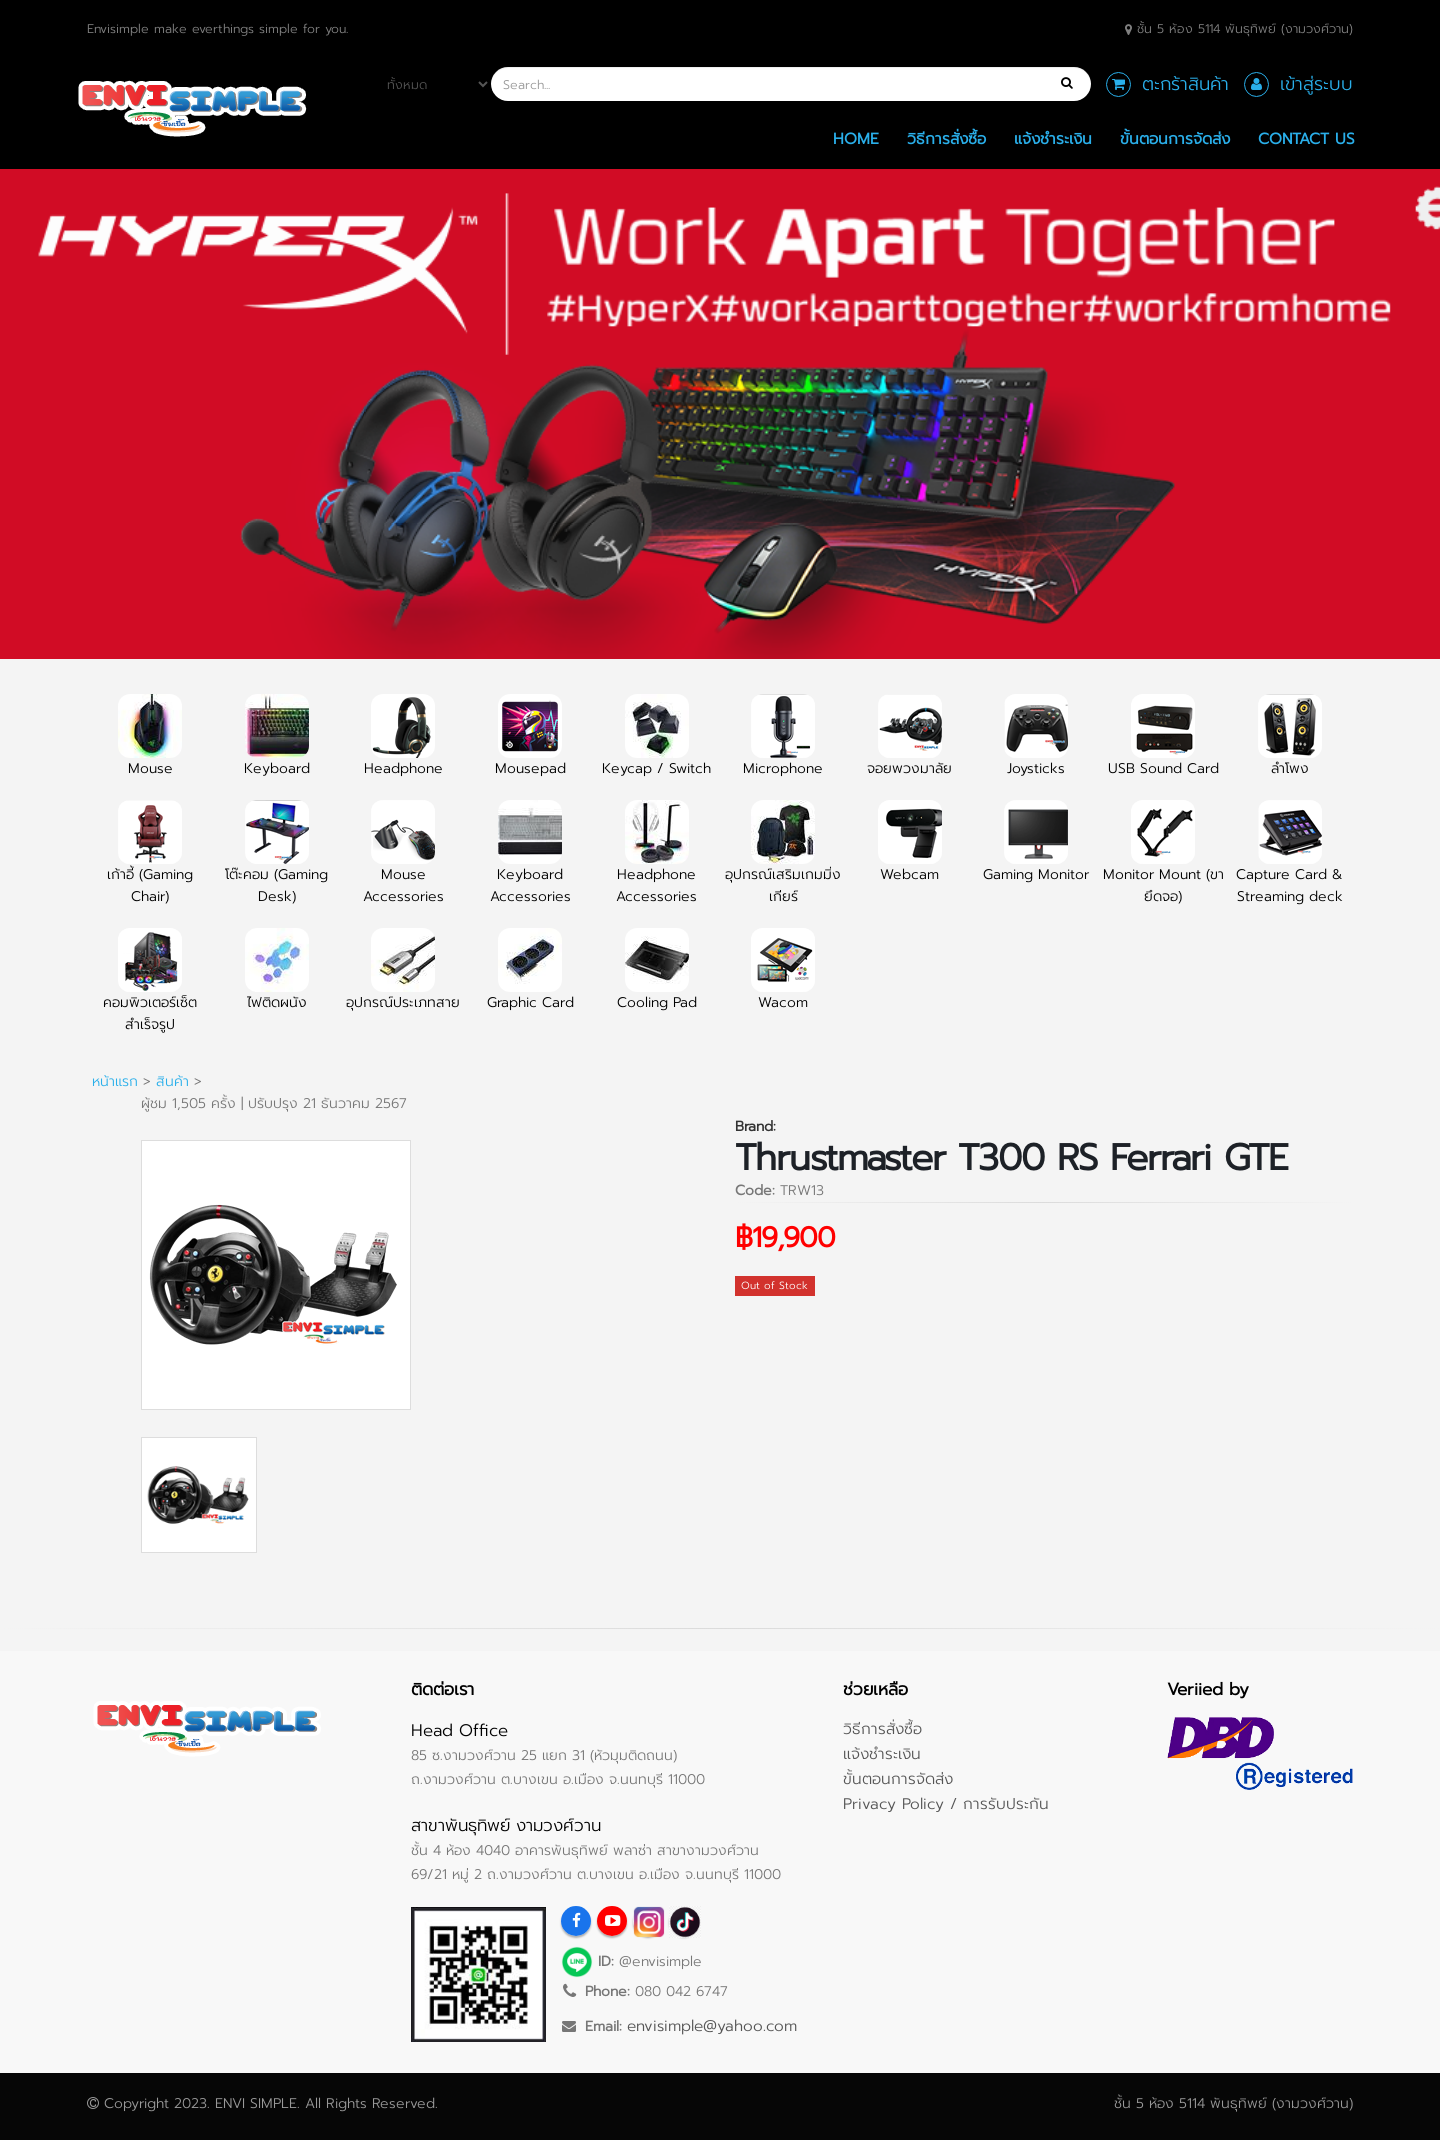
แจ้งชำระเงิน (1053, 138)
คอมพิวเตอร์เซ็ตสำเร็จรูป (150, 992)
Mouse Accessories (403, 864)
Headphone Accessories (656, 864)
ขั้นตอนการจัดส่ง (1175, 138)
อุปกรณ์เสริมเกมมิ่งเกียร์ (783, 864)
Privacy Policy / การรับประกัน (946, 1803)
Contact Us (1306, 138)
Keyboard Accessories (530, 864)
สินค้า (172, 1081)
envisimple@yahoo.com (712, 2025)
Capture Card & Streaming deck (1289, 864)
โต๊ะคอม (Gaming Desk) (276, 864)
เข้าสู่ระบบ (1316, 84)
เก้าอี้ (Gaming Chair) (150, 864)
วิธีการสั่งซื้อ (946, 138)
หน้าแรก (115, 1081)
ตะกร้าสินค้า (1185, 84)
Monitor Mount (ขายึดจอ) (1163, 864)
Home (856, 138)
